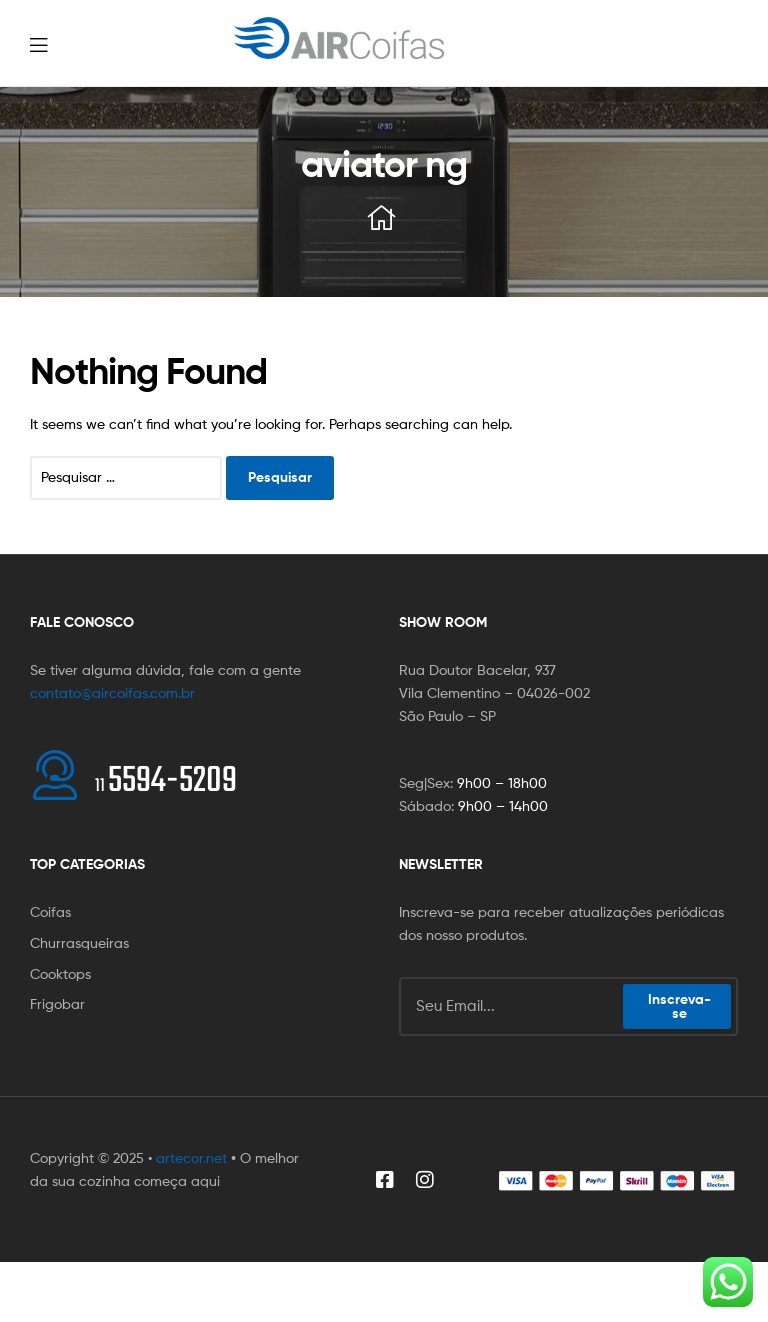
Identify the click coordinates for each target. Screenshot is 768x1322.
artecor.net (191, 1157)
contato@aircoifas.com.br (112, 692)
